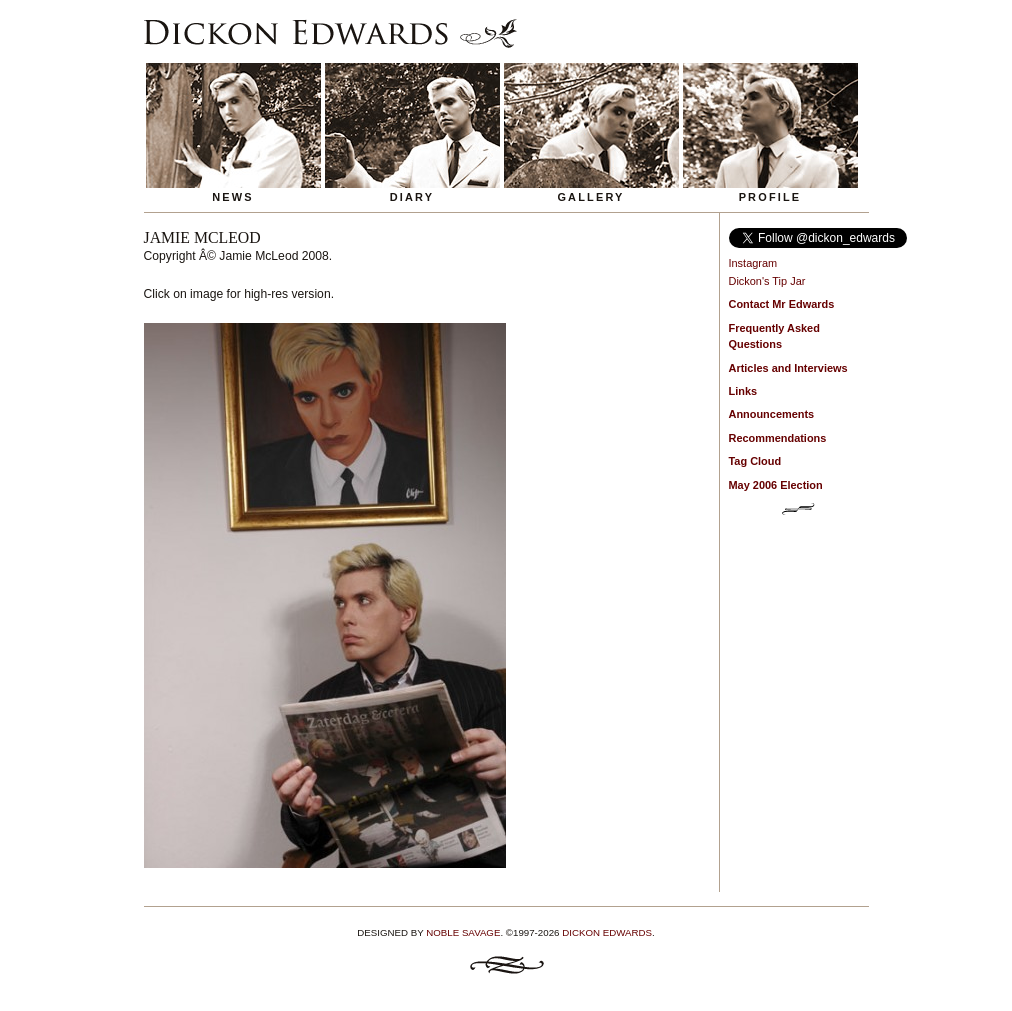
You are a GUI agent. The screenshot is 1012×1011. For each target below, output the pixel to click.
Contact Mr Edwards (782, 304)
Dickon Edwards (607, 932)
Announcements (772, 414)
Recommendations (778, 438)
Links (743, 391)
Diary (412, 197)
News (233, 197)
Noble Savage (463, 932)
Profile (770, 197)
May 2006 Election (776, 485)
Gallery (590, 197)
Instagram (753, 263)
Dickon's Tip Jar (767, 281)
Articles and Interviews (788, 368)
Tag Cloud (755, 461)
